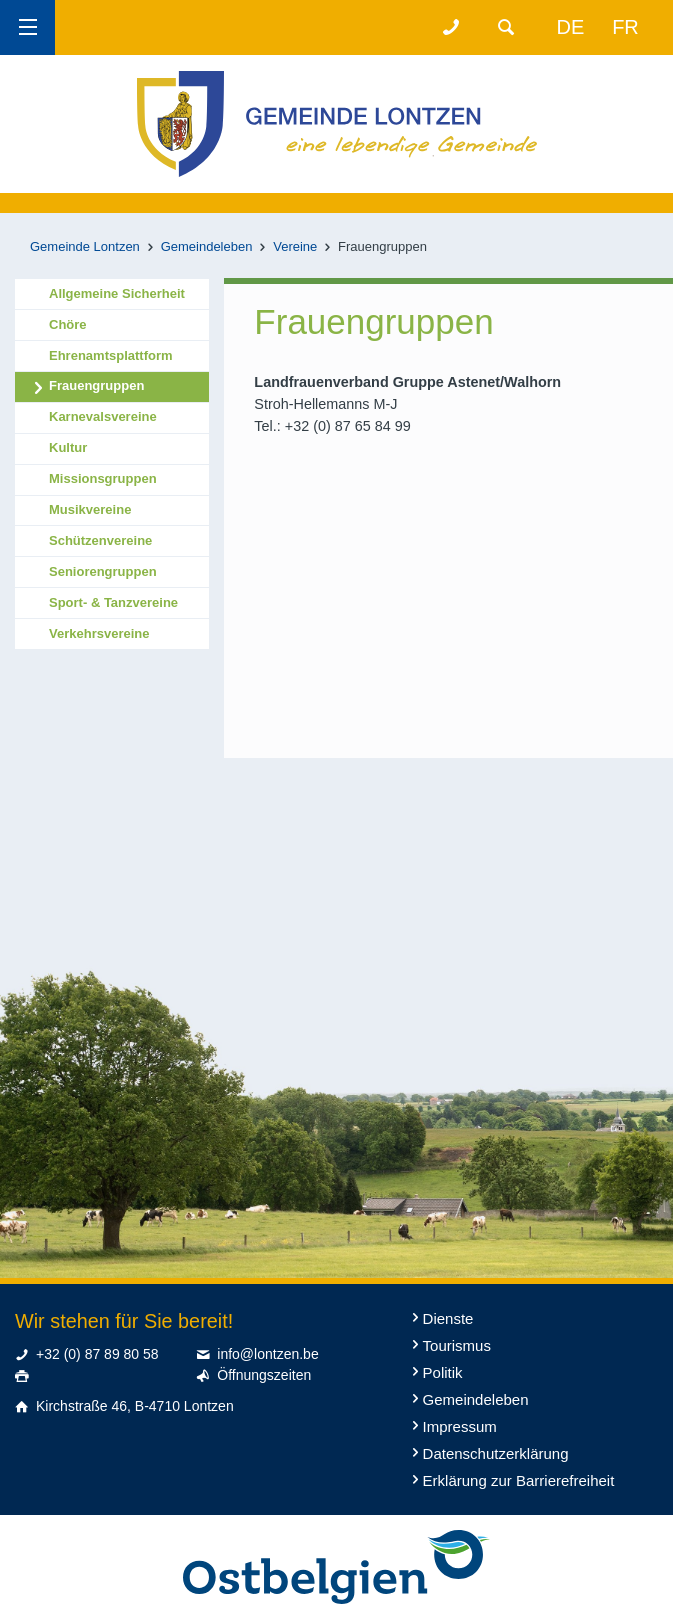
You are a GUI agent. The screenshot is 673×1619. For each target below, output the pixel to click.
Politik (443, 1372)
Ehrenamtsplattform (111, 355)
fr (625, 27)
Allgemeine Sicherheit (117, 293)
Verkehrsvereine (99, 633)
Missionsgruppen (103, 478)
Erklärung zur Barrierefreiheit (519, 1480)
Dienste (448, 1318)
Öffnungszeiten (264, 1375)
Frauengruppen (96, 385)
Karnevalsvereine (103, 416)
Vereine (295, 246)
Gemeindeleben (207, 246)
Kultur (68, 447)
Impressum (460, 1426)
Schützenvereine (100, 540)
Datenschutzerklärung (496, 1453)
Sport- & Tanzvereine (113, 602)
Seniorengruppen (103, 571)
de (571, 27)
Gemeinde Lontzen (85, 246)
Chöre (68, 324)
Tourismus (457, 1345)
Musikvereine (90, 509)
